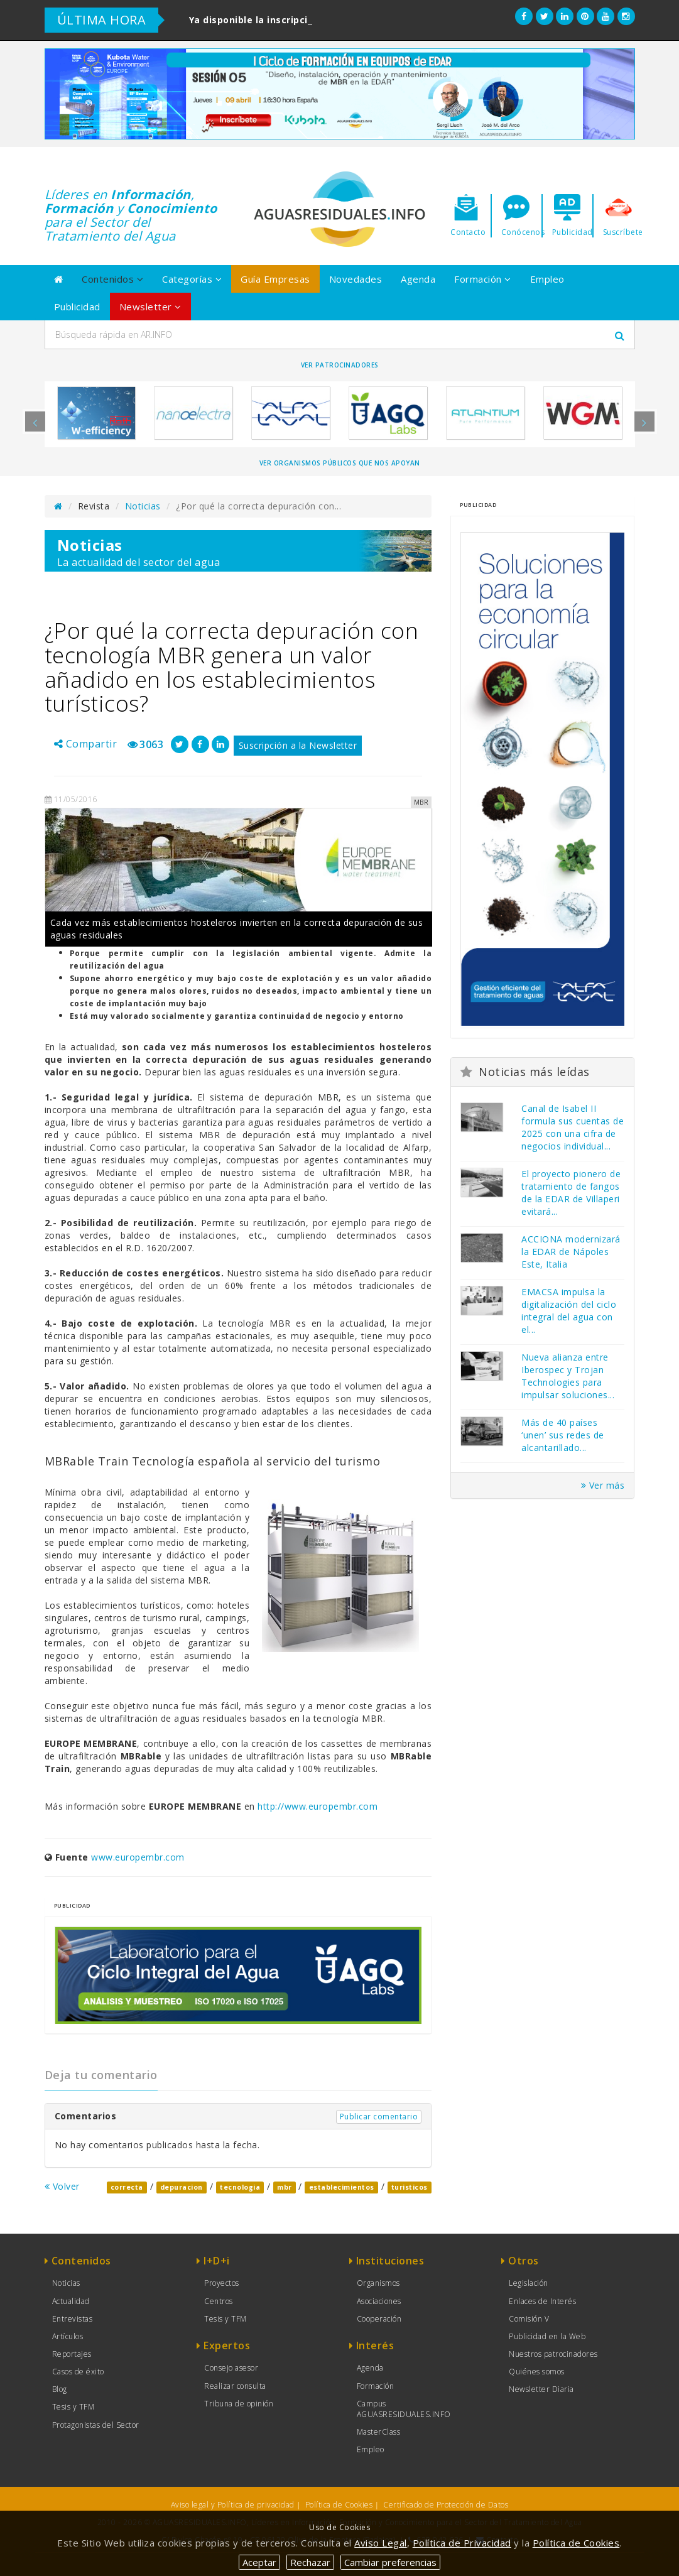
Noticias (143, 506)
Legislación (528, 2283)
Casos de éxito (78, 2371)
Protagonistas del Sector (95, 2425)
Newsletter (150, 306)
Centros (218, 2301)
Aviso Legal (380, 2542)
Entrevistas (72, 2318)
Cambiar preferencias (390, 2562)
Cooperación (379, 2318)
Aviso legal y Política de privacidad (233, 2504)
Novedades (356, 279)
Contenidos (112, 279)
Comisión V (529, 2318)
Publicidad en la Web (547, 2336)
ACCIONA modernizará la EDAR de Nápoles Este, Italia (571, 1251)
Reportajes (72, 2354)
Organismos (378, 2283)
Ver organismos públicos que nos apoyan (339, 463)
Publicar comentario (379, 2116)
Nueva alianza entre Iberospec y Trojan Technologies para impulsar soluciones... (567, 1376)
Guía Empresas (275, 279)
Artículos (68, 2336)
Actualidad (71, 2301)
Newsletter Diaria (541, 2389)
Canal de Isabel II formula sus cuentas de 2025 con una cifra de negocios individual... (572, 1127)
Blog (59, 2389)
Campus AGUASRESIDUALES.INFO (404, 2409)
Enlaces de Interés (542, 2301)
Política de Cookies (339, 2504)
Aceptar (259, 2562)
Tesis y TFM (73, 2406)
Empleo (547, 279)
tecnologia (240, 2187)
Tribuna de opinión (238, 2403)
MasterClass (379, 2432)
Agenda (418, 279)
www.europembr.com (138, 1857)
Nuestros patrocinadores (553, 2354)
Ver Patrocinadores (340, 365)
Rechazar (310, 2562)
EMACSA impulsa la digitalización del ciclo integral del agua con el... (568, 1310)
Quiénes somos (537, 2371)
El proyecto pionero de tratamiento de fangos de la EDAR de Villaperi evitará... (571, 1192)
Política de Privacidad (462, 2542)
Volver (62, 2186)
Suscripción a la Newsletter (298, 745)
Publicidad (77, 306)
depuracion (181, 2187)
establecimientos (341, 2187)
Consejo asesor (231, 2367)
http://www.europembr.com (318, 1806)
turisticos (409, 2187)
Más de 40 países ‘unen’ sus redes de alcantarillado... (562, 1435)
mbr (284, 2187)
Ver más (603, 1485)
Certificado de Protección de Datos (445, 2504)
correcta (127, 2187)
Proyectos (221, 2283)
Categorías (192, 279)
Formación (482, 279)
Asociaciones (379, 2301)
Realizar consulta (235, 2386)
